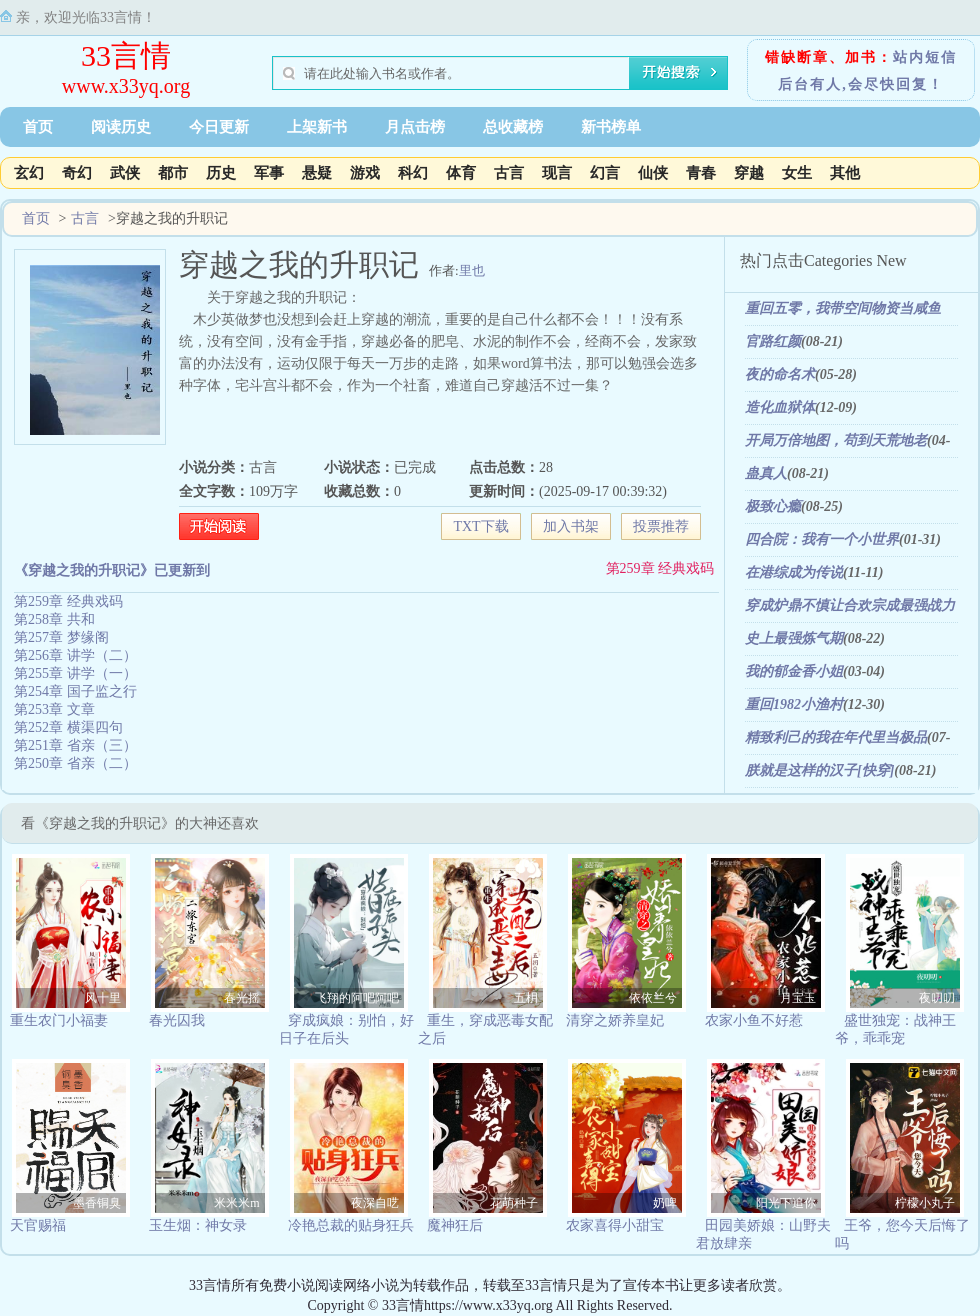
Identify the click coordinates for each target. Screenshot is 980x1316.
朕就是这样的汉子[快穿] (819, 770)
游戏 (365, 173)
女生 (797, 173)
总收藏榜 (513, 127)
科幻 (413, 173)
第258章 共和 (54, 619)
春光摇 (242, 998)
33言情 (126, 55)
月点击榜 (415, 127)
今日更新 (219, 127)
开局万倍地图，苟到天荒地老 (836, 440)
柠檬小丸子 (925, 1203)
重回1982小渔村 (794, 704)
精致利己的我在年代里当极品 (836, 737)
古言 (509, 173)
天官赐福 (38, 1225)
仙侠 (653, 173)
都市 (173, 173)
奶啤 (665, 1203)
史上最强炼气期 (794, 638)
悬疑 (317, 173)
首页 (38, 127)
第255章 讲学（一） (75, 673)
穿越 (749, 173)
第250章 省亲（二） (75, 763)
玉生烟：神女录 (198, 1225)
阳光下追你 (786, 1203)
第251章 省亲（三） (75, 745)
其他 (845, 173)
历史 (221, 173)
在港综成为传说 (794, 572)
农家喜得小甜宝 (615, 1225)
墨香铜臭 (97, 1203)
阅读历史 (121, 127)
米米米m (236, 1203)
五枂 (526, 998)
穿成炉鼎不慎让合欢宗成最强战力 (850, 605)
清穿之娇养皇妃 (615, 1020)
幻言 (605, 173)
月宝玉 (798, 998)
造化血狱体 (780, 407)
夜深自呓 (375, 1203)
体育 (461, 173)
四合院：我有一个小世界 (822, 539)
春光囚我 (177, 1020)
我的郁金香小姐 (794, 671)
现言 (557, 173)
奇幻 (77, 173)
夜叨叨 (937, 998)
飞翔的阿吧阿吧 (357, 998)
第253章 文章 (54, 709)
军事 (269, 173)
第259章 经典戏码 (660, 568)
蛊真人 (766, 473)
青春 (701, 173)
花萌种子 (514, 1203)
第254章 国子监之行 (75, 691)
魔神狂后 (455, 1225)
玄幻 (29, 173)
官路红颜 (773, 341)
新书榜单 (611, 127)
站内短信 (925, 57)
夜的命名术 (780, 374)
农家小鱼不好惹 (754, 1020)
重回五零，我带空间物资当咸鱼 (843, 308)
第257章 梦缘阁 (61, 637)
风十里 (103, 998)
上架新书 (317, 127)
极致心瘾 (773, 506)
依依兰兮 (653, 998)
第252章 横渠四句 (68, 727)
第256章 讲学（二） (75, 655)
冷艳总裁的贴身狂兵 (351, 1225)
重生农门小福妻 (59, 1020)
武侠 (125, 173)
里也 (472, 270)
